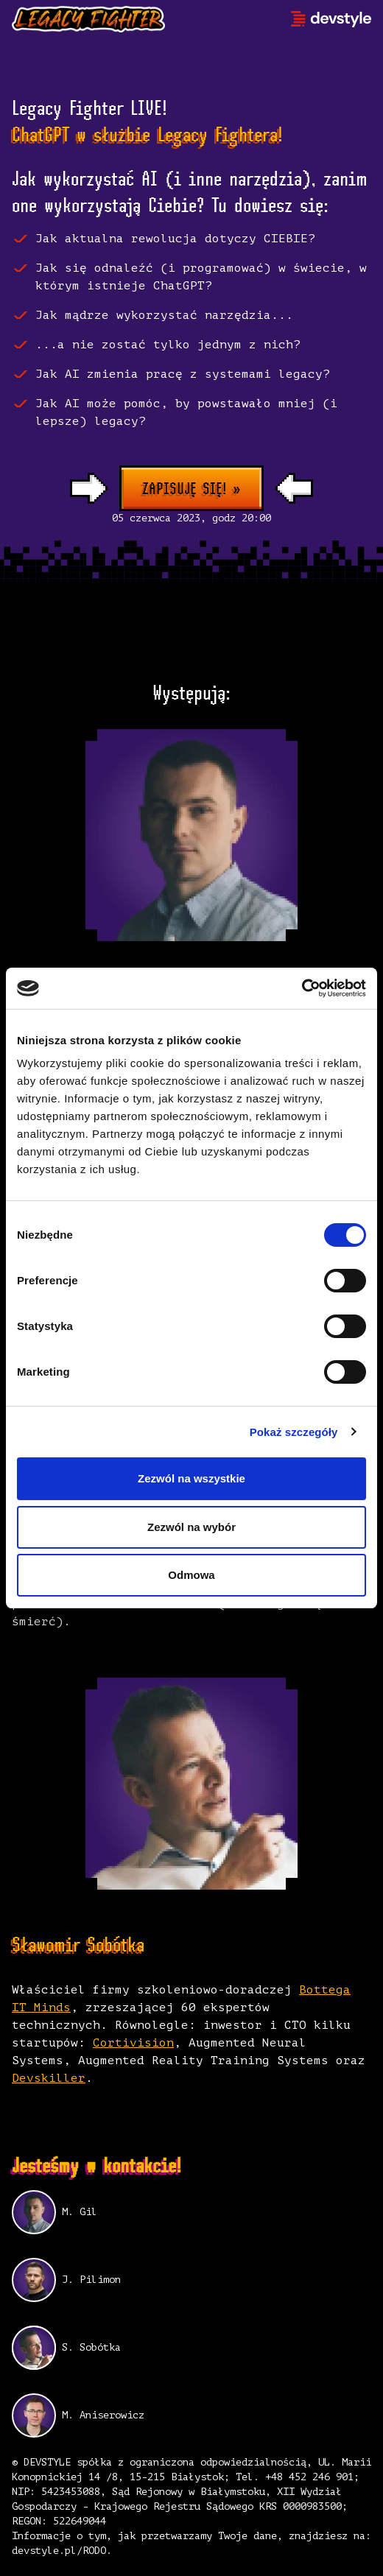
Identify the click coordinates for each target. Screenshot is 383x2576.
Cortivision (133, 2042)
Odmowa (191, 1575)
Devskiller (48, 2078)
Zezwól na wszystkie (191, 1478)
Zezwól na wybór (191, 1527)
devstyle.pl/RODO (59, 2550)
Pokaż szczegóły (294, 1432)
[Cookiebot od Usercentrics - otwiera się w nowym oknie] (301, 988)
